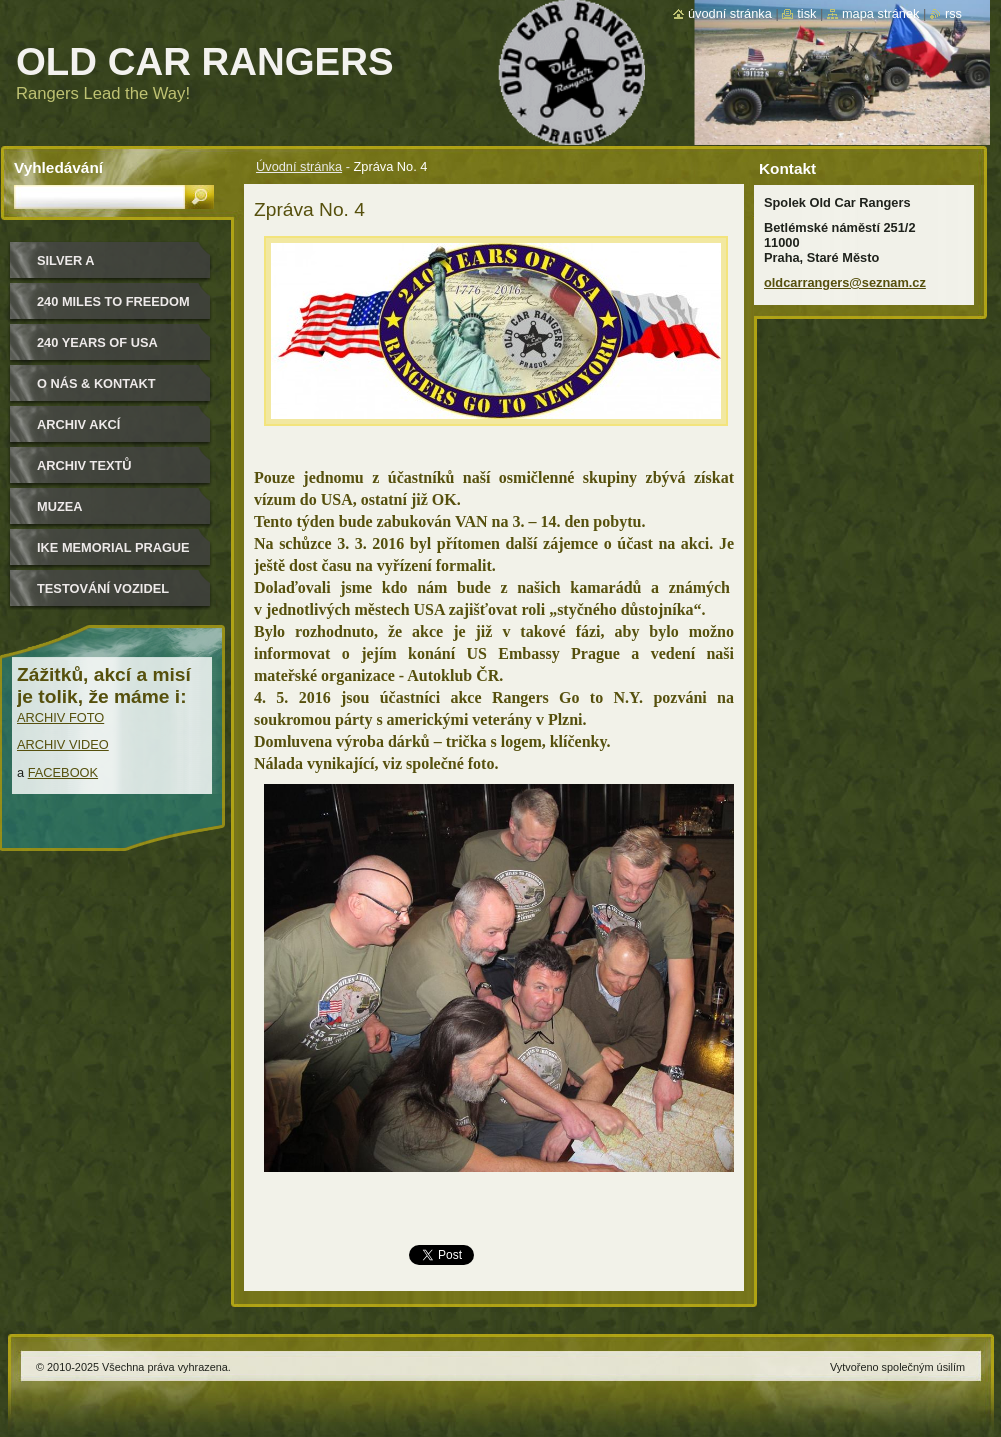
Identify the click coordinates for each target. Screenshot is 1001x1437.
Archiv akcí (78, 424)
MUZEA (60, 506)
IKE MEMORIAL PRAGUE (113, 547)
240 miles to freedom (113, 301)
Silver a (66, 260)
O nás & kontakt (96, 383)
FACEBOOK (63, 772)
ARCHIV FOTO (60, 717)
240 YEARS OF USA (97, 342)
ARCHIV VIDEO (63, 744)
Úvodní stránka (299, 166)
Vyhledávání (58, 167)
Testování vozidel (103, 588)
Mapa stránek (881, 13)
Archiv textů (84, 465)
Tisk (806, 13)
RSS (953, 13)
